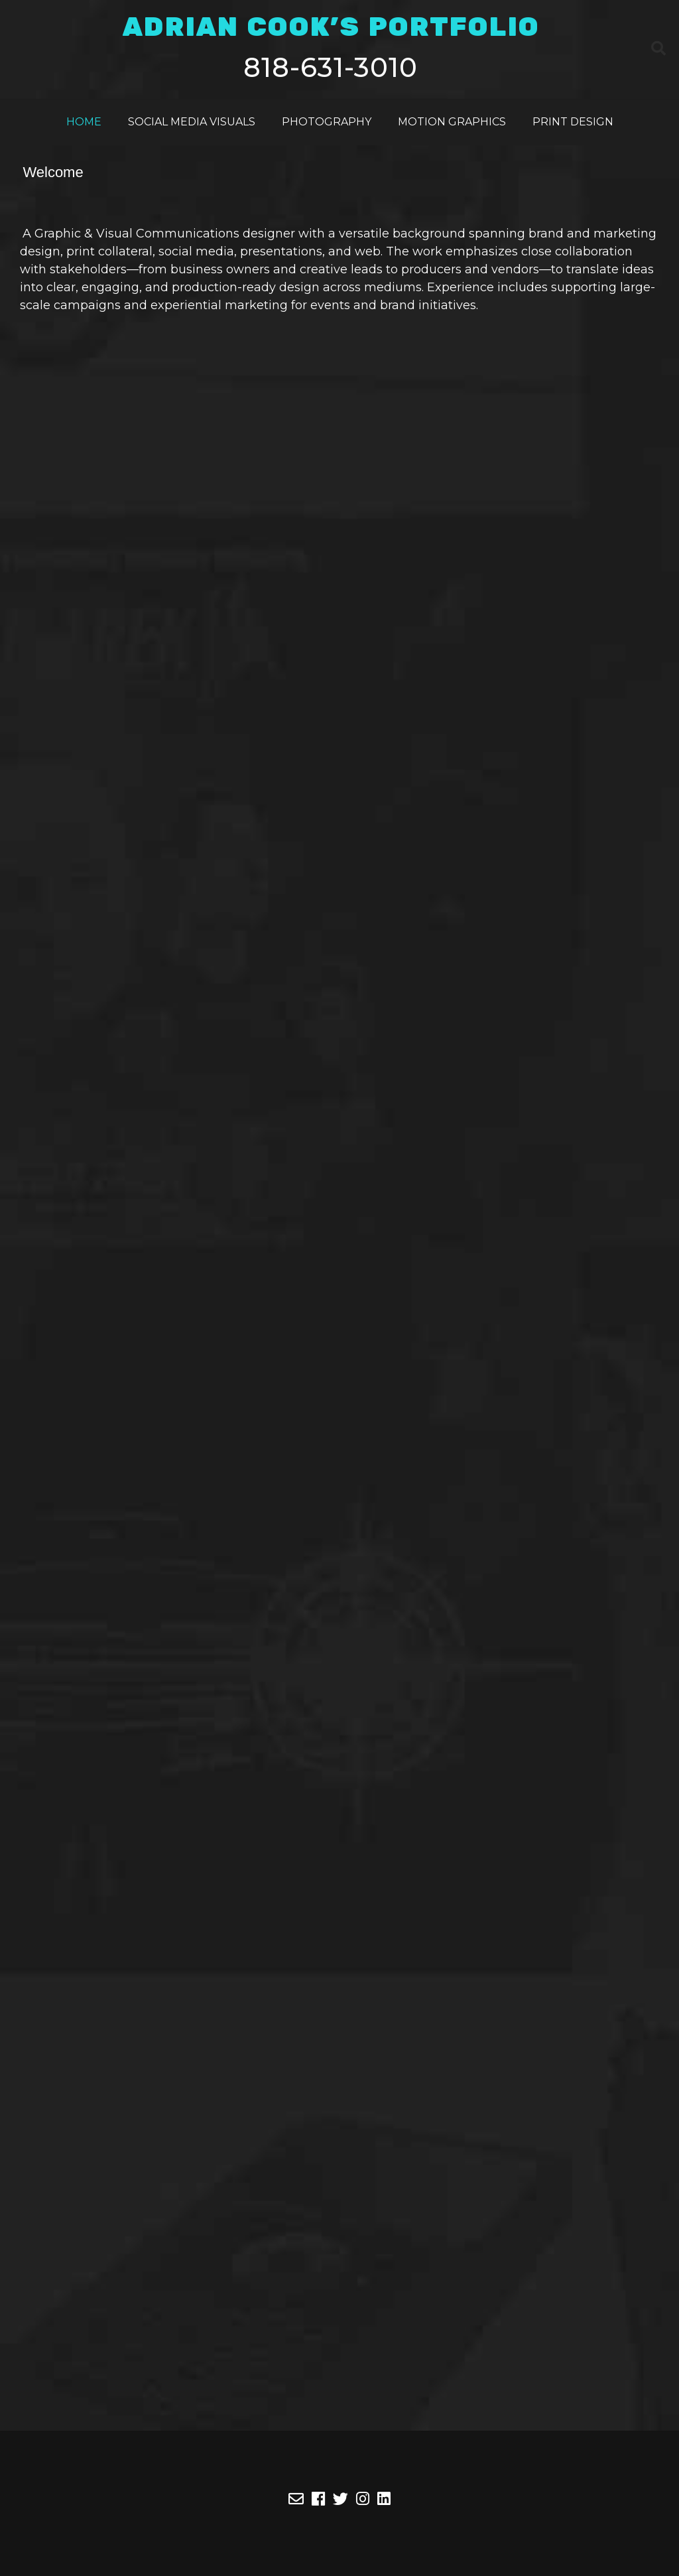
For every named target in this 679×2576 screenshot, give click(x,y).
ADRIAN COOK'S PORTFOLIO (330, 28)
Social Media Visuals (191, 121)
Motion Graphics (452, 121)
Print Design (572, 121)
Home (83, 121)
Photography (326, 121)
